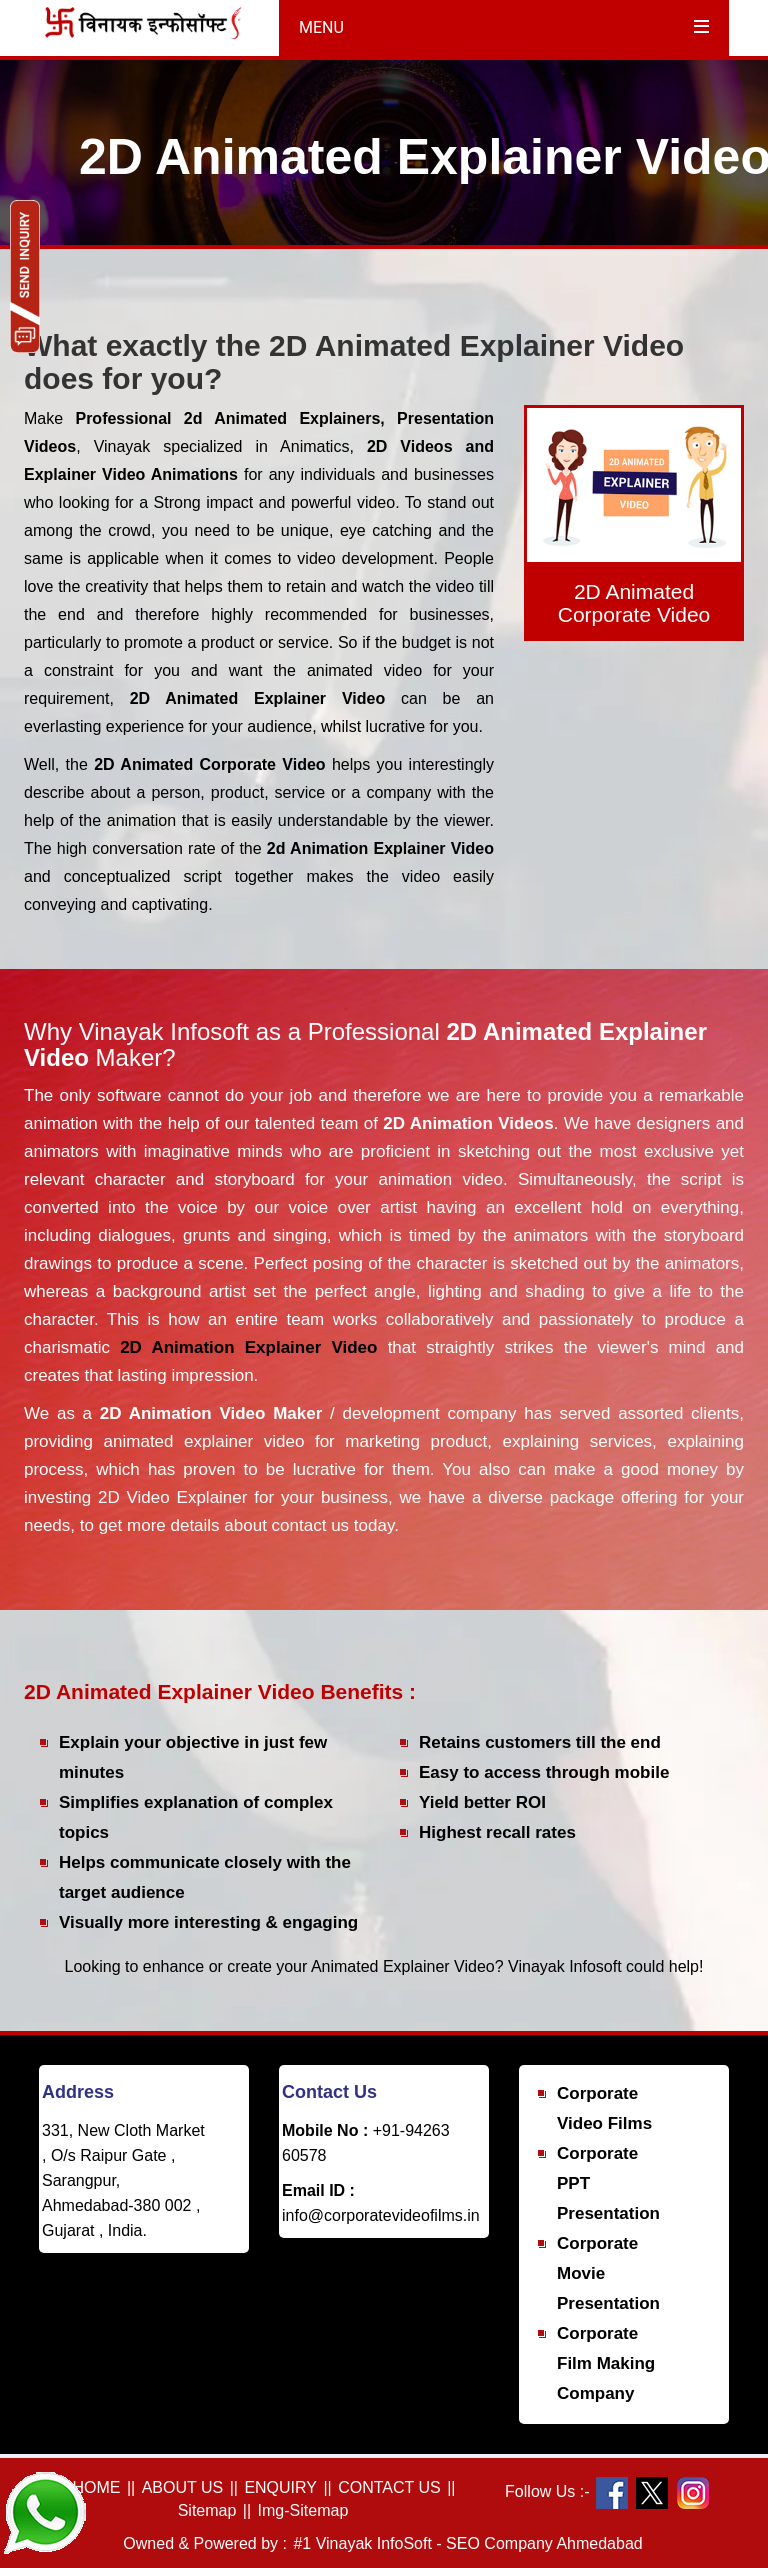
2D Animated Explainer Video (265, 698)
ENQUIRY (280, 2487)
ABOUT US (183, 2487)
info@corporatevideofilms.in (381, 2215)
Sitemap (207, 2510)
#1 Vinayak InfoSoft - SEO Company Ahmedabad (467, 2543)
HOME (96, 2487)
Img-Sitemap (303, 2510)
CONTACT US (389, 2487)
